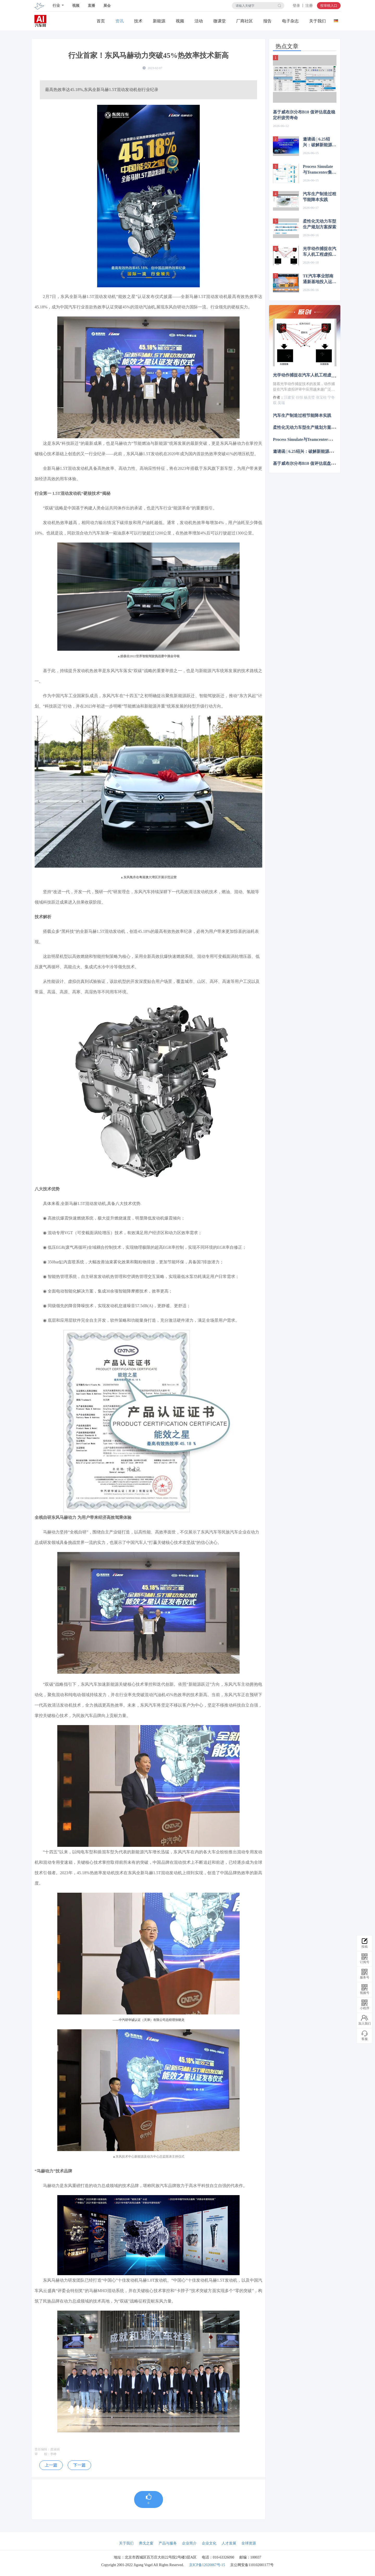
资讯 (119, 21)
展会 (107, 6)
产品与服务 (168, 2543)
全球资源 (248, 2543)
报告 (267, 21)
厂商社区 (244, 21)
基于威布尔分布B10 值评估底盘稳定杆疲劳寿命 (304, 115)
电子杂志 (290, 21)
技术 (138, 21)
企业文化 (209, 2543)
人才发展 (229, 2543)
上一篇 (51, 2465)
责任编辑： (42, 2449)
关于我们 (317, 21)
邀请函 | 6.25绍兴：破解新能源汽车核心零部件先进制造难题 (319, 142)
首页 (101, 21)
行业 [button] (57, 6)
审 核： (42, 2454)
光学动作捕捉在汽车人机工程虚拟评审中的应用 (319, 251)
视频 (75, 6)
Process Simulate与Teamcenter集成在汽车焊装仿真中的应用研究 (319, 169)
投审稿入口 (328, 6)
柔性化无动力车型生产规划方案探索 (319, 224)
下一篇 (79, 2465)
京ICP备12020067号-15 (207, 2565)
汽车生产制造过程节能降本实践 (319, 197)
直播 (91, 6)
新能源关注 (159, 21)
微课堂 (219, 21)
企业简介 (189, 2543)
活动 (199, 21)
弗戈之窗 (146, 2543)
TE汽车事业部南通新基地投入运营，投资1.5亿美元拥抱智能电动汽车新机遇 (319, 279)
